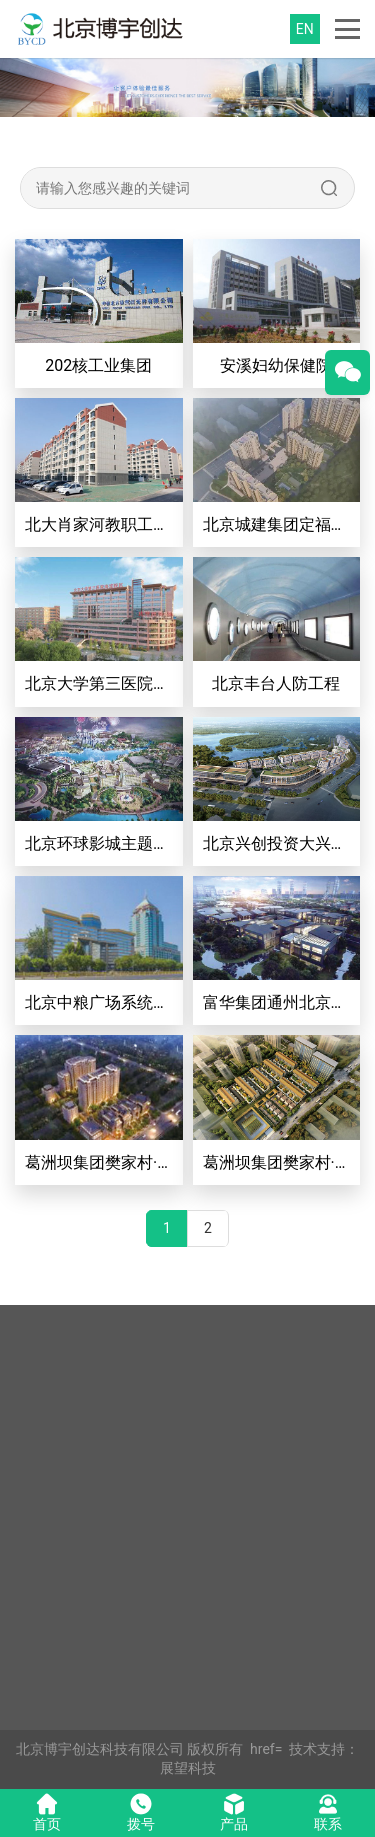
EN (305, 29)
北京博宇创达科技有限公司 (100, 1749)
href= (266, 1749)
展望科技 (188, 1768)
